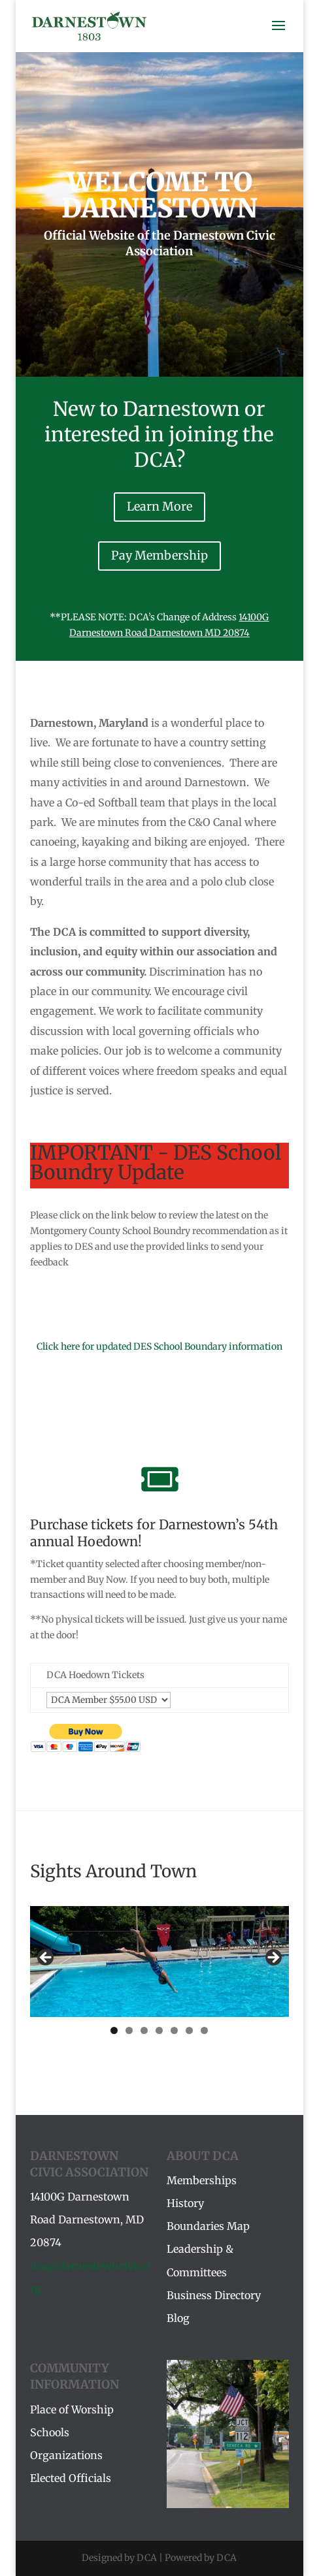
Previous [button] (46, 1958)
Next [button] (272, 1958)
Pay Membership (159, 555)
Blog (178, 2318)
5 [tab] (174, 2030)
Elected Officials (70, 2478)
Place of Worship (72, 2409)
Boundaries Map (208, 2226)
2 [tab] (129, 2030)
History (185, 2203)
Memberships (202, 2180)
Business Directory (214, 2295)
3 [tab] (144, 2030)
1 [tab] (114, 2030)
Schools (49, 2432)
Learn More (159, 506)
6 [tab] (189, 2030)
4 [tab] (159, 2030)
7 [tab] (204, 2030)
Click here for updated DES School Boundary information (159, 1346)
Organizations (66, 2455)
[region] (159, 1961)
